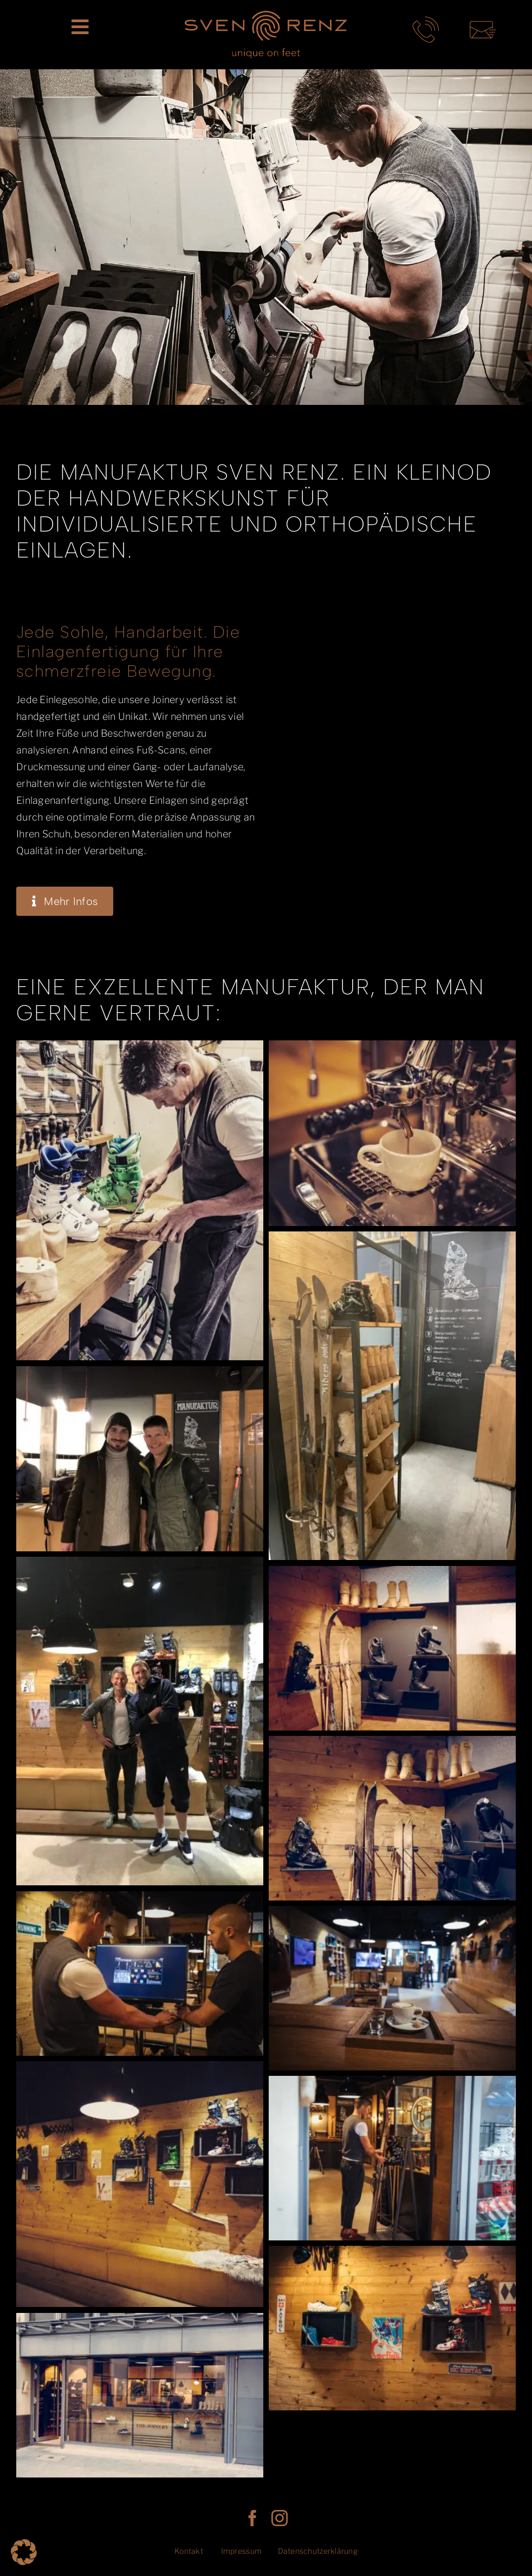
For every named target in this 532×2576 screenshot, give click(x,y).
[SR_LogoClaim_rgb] (266, 15)
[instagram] (279, 2518)
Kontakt (188, 2550)
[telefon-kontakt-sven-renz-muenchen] (425, 21)
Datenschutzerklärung (318, 2550)
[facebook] (252, 2518)
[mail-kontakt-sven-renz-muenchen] (482, 21)
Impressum (241, 2550)
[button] (24, 2552)
